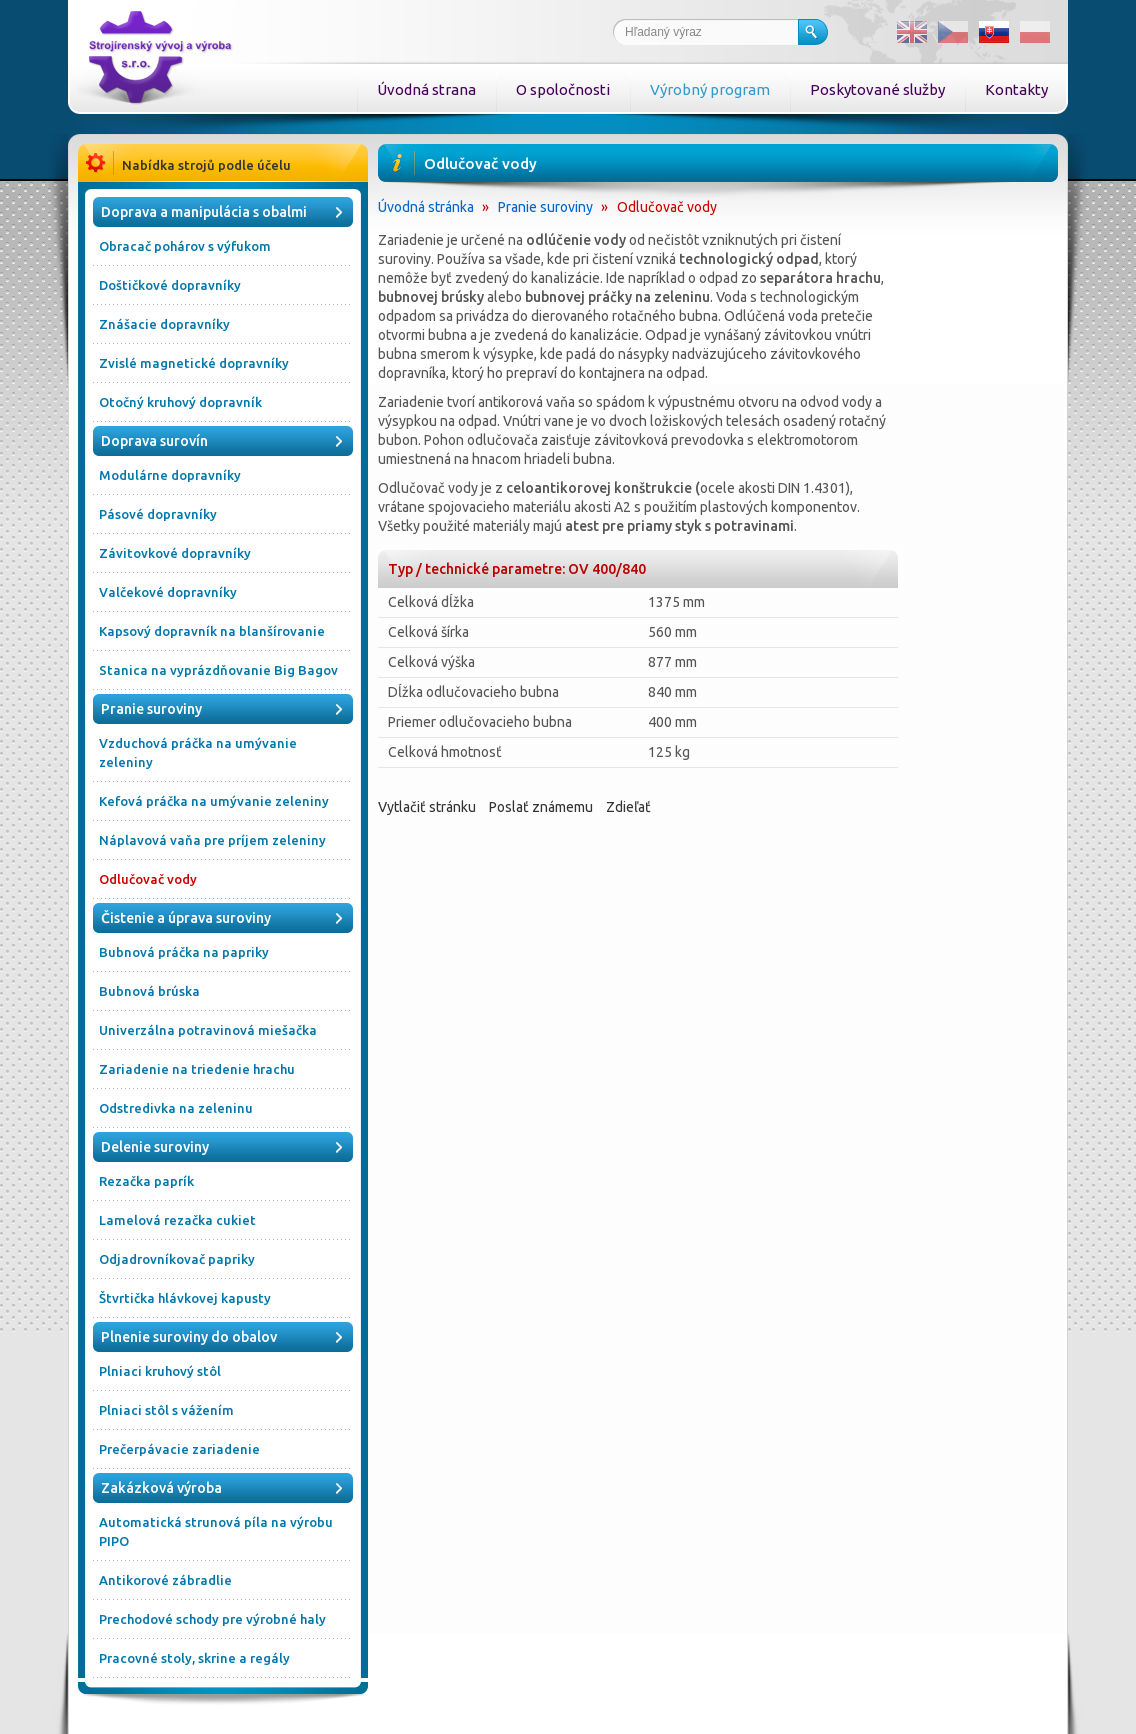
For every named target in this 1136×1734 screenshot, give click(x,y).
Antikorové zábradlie (165, 1580)
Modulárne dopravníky (170, 475)
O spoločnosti (563, 89)
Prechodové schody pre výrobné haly (212, 1619)
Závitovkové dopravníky (175, 553)
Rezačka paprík (146, 1181)
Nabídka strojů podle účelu (206, 165)
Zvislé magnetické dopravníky (194, 363)
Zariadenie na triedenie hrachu (197, 1069)
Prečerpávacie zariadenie (179, 1449)
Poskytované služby (877, 89)
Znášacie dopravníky (164, 324)
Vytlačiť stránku (427, 807)
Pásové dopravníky (158, 514)
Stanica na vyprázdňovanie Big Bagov (218, 670)
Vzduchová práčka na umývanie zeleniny (198, 752)
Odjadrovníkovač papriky (177, 1259)
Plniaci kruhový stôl (160, 1371)
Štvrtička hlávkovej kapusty (185, 1298)
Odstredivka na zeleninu (176, 1108)
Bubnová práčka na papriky (184, 952)
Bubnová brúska (149, 991)
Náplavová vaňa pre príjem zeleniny (212, 840)
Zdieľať (628, 807)
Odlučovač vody (148, 879)
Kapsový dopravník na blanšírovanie (212, 631)
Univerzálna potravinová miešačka (208, 1030)
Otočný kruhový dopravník (180, 402)
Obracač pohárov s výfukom (185, 246)
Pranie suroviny (545, 207)
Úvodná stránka (426, 207)
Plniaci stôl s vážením (166, 1410)
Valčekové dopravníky (168, 592)
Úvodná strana (426, 89)
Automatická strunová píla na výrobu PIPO (216, 1531)
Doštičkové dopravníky (170, 285)
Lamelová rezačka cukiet (177, 1220)
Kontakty (1016, 89)
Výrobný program (710, 89)
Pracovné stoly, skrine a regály (194, 1658)
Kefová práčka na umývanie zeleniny (214, 801)
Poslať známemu (541, 807)
